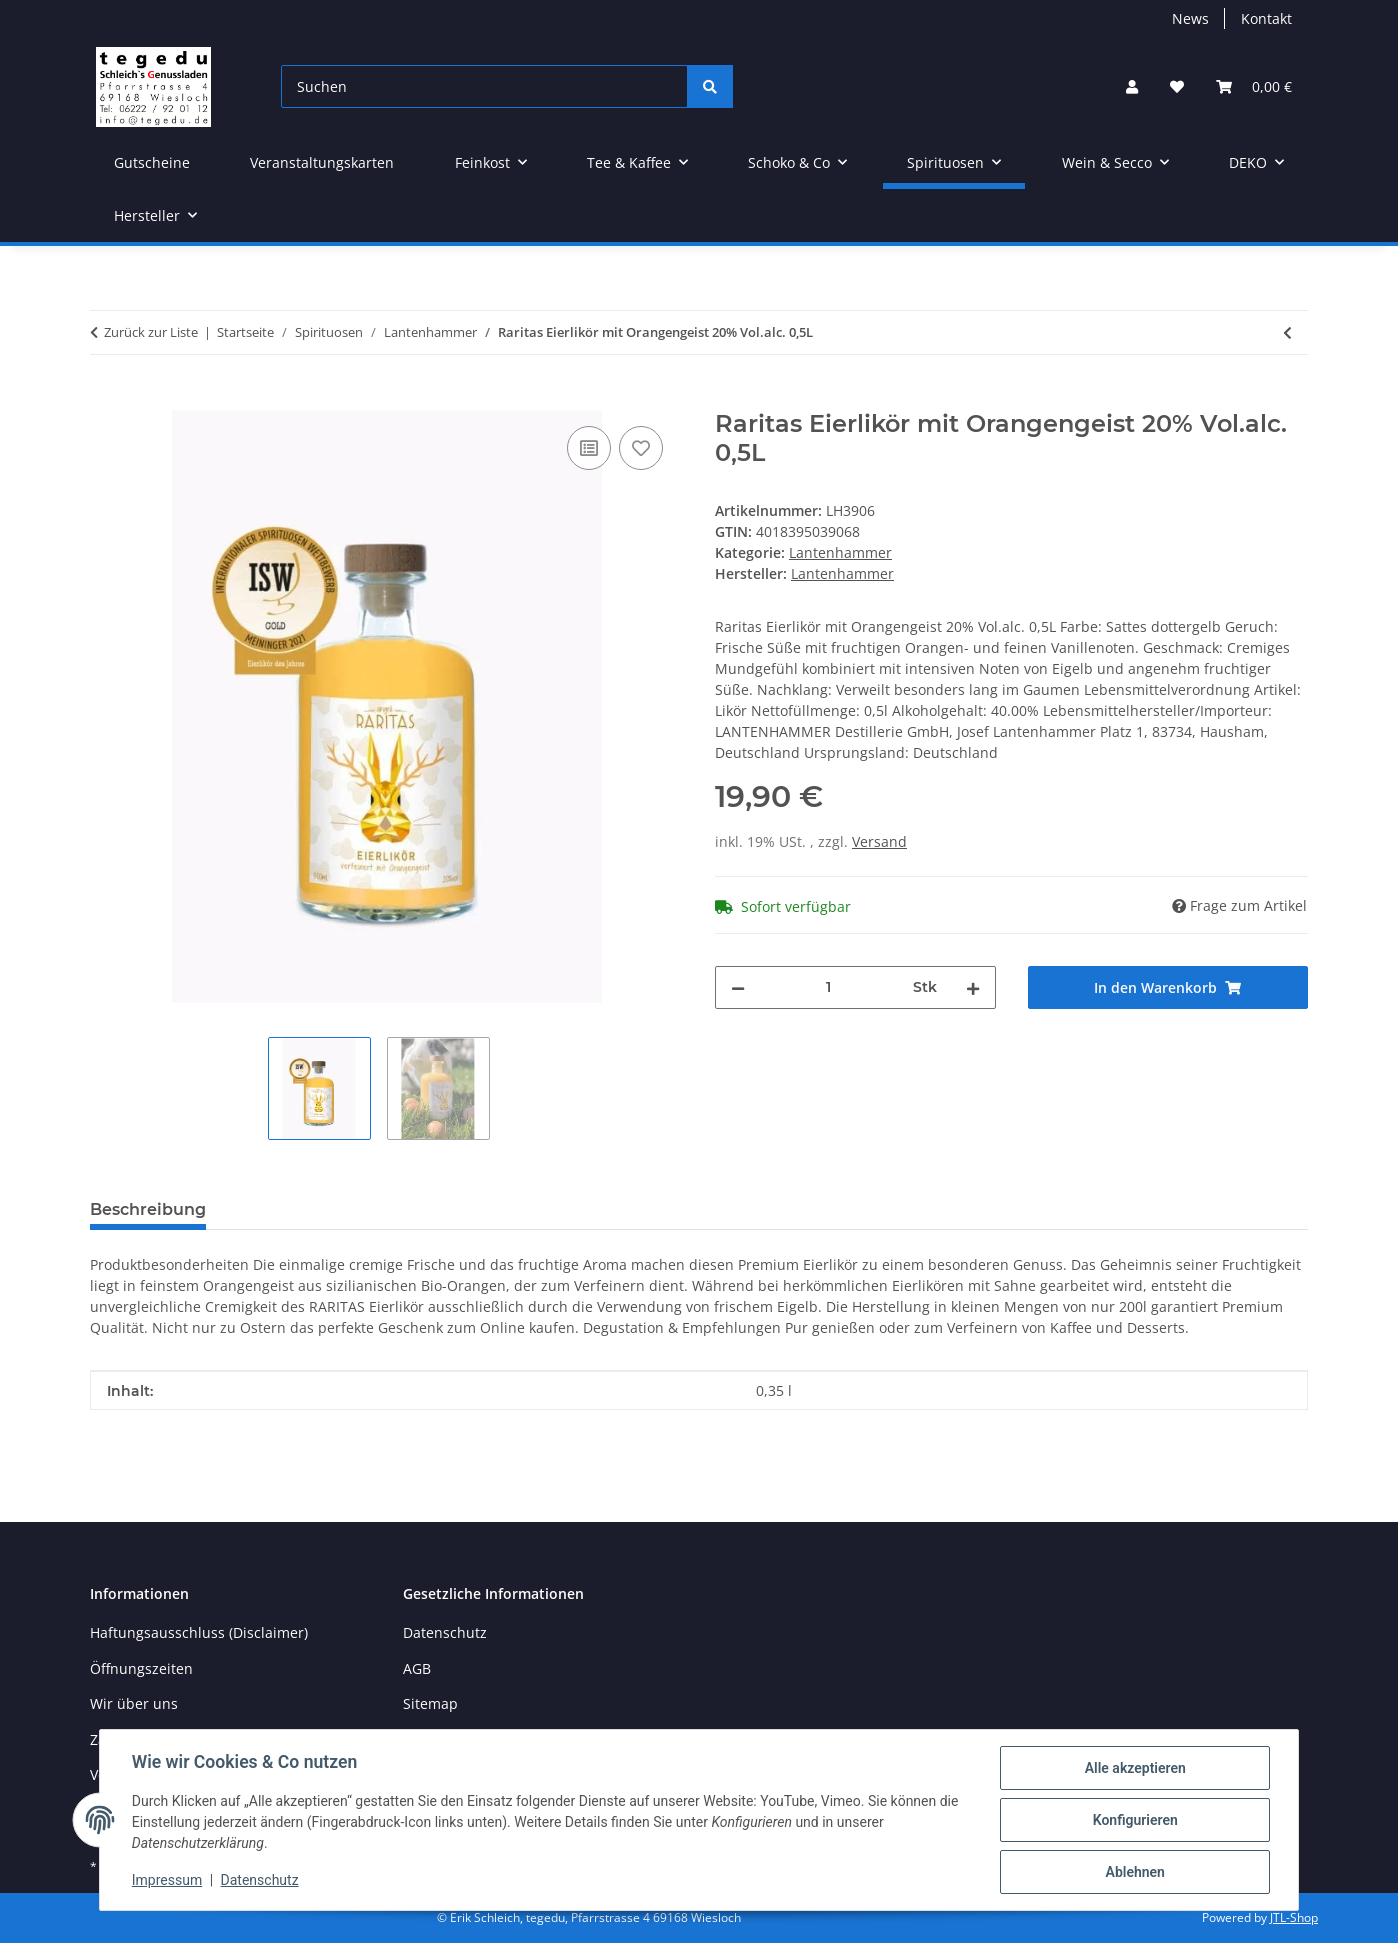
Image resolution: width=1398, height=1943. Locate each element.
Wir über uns (134, 1703)
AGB (417, 1668)
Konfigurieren (1134, 1820)
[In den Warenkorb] (106, 399)
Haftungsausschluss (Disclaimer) (199, 1632)
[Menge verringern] (738, 987)
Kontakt (1266, 18)
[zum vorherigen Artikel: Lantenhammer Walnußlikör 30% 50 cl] (1287, 332)
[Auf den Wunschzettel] (641, 448)
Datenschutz (260, 1881)
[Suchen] (484, 86)
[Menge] (829, 987)
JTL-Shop (1294, 1917)
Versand (879, 841)
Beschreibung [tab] (148, 1209)
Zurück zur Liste (151, 332)
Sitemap (430, 1703)
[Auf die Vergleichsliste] (589, 448)
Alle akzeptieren (1134, 1768)
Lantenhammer (840, 552)
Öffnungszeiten (141, 1668)
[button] (1132, 86)
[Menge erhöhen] (973, 987)
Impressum (167, 1881)
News (1190, 18)
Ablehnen (1134, 1872)
